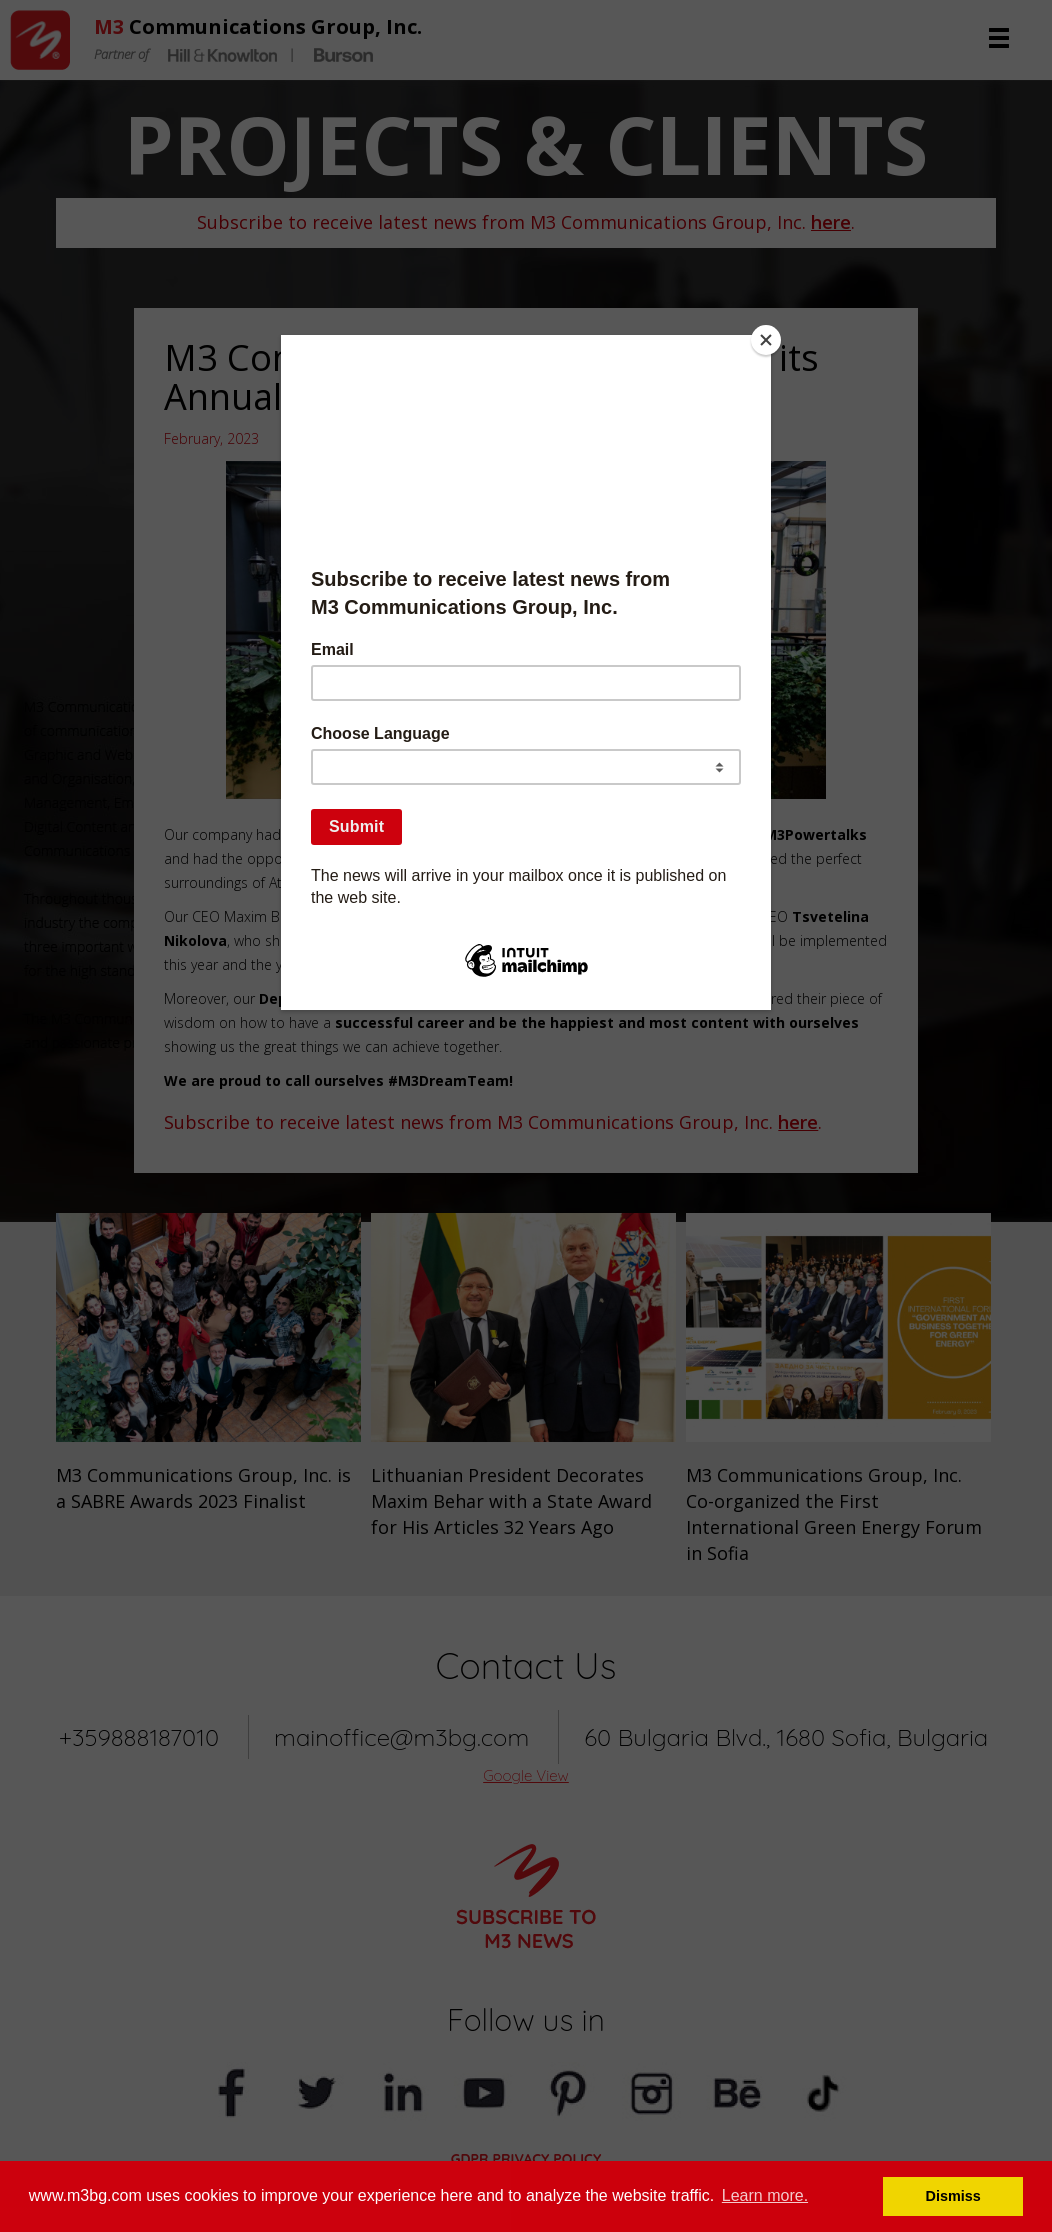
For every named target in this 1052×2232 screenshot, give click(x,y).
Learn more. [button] (765, 2195)
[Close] (766, 340)
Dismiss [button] (953, 2196)
